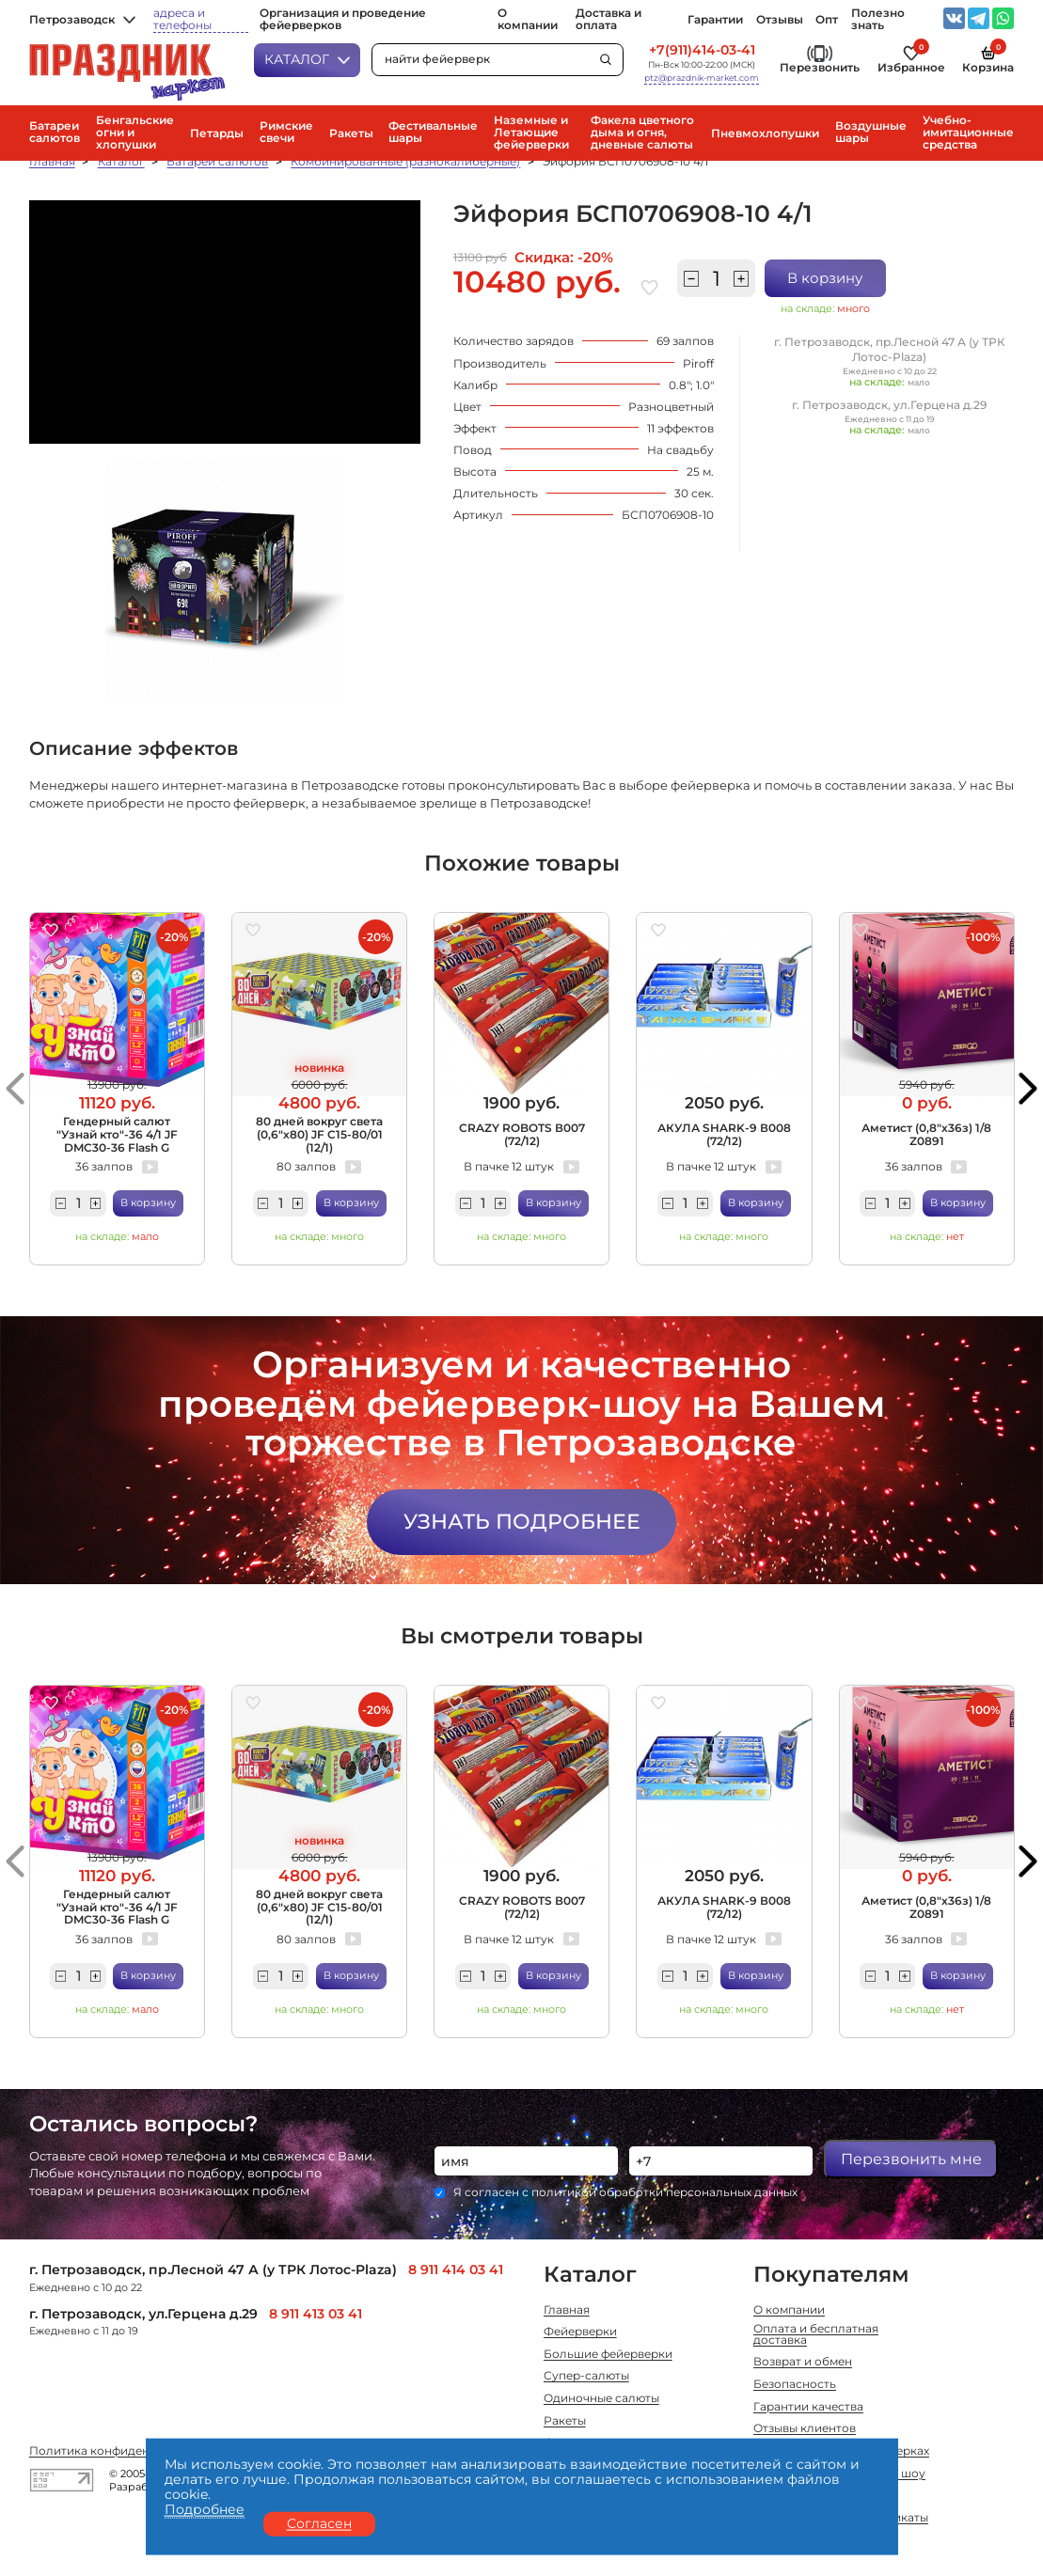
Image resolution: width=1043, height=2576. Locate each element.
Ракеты (351, 134)
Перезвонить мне (911, 2158)
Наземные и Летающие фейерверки (531, 133)
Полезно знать (878, 20)
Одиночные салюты (601, 2399)
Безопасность (794, 2385)
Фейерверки (580, 2332)
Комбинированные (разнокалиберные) (405, 161)
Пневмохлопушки (765, 134)
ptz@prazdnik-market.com (701, 78)
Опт (826, 20)
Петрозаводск (82, 20)
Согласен (319, 2523)
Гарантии (715, 20)
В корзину (824, 278)
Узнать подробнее (521, 1521)
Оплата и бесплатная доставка (815, 2335)
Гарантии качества (808, 2407)
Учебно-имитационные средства (968, 133)
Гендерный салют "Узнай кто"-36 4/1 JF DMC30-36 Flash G (117, 1134)
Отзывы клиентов (804, 2429)
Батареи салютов (54, 132)
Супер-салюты (586, 2376)
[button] (15, 1088)
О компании (528, 20)
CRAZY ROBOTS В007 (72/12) (522, 1134)
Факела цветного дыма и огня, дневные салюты (642, 133)
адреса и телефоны (182, 20)
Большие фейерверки (608, 2355)
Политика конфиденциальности (124, 2452)
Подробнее (205, 2510)
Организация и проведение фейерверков (343, 20)
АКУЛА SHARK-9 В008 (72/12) (724, 1134)
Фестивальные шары (433, 132)
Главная (52, 161)
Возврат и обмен (802, 2362)
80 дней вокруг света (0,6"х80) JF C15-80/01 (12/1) (319, 1134)
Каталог (307, 59)
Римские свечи (286, 132)
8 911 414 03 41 (455, 2269)
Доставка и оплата (608, 20)
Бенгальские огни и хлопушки (135, 133)
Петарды (217, 134)
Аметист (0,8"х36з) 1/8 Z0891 (926, 1134)
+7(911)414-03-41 (702, 50)
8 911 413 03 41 (315, 2313)
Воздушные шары (871, 132)
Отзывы (779, 20)
